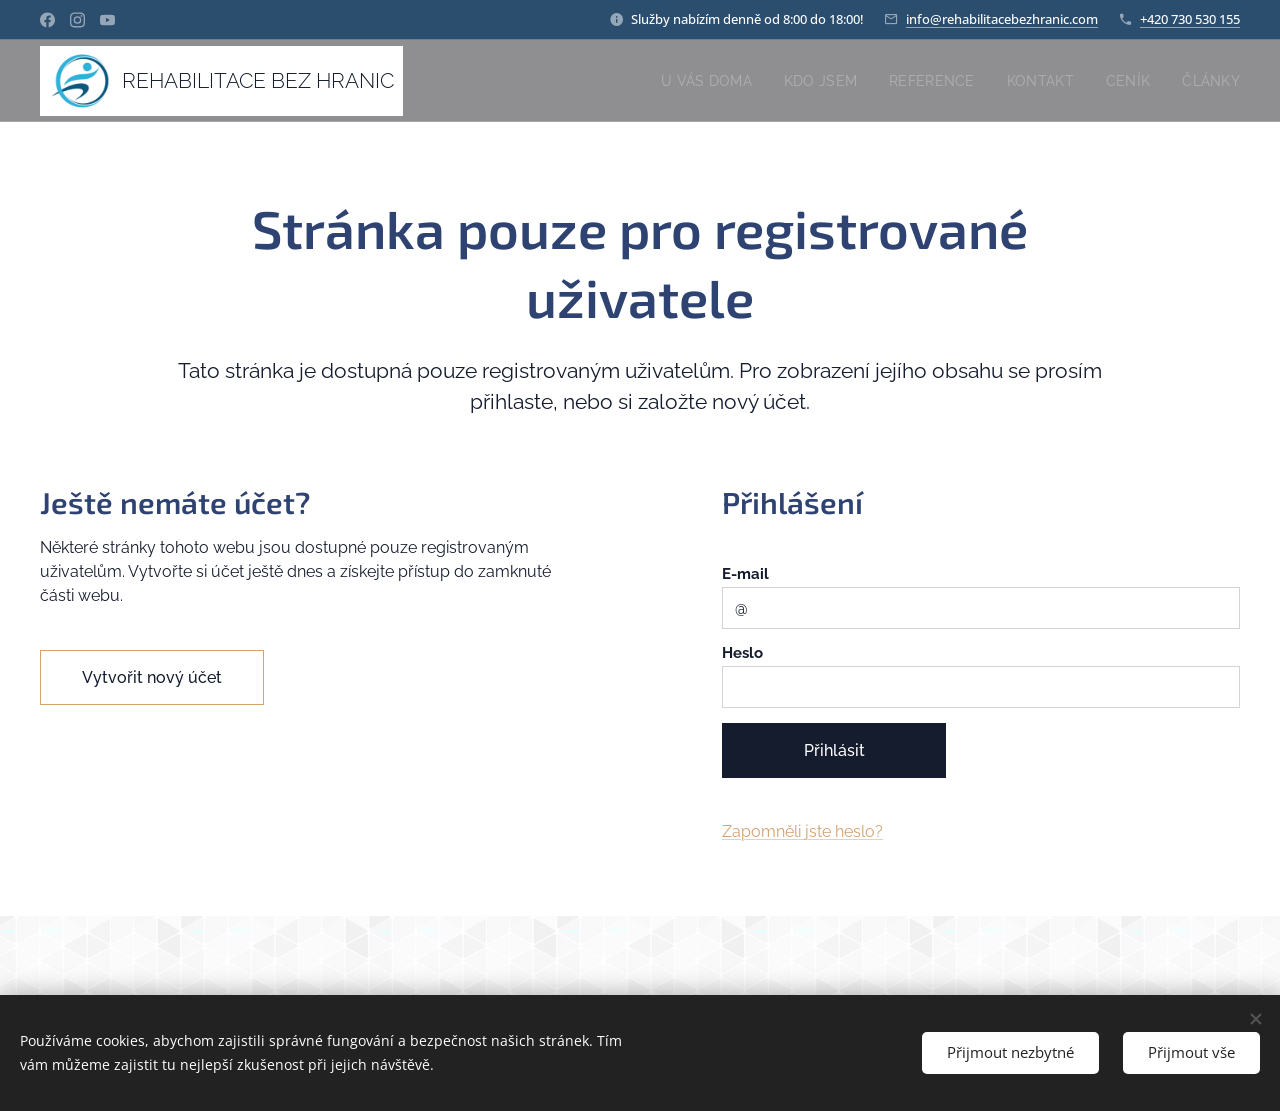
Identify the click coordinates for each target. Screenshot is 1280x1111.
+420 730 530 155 (1190, 19)
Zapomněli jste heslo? (802, 831)
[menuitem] (698, 81)
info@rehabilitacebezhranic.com (1002, 19)
